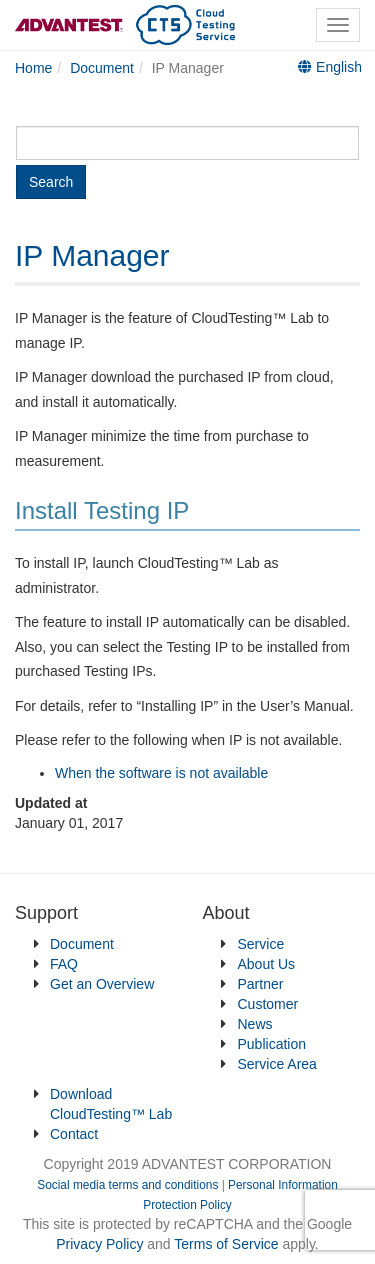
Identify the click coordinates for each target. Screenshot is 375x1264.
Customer (268, 1004)
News (255, 1024)
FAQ (64, 964)
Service (261, 944)
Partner (261, 984)
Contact (74, 1134)
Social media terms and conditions (127, 1185)
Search (51, 182)
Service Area (277, 1064)
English (330, 67)
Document (82, 944)
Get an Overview (102, 984)
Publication (272, 1044)
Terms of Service (226, 1244)
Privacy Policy (101, 1244)
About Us (267, 964)
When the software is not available (161, 773)
